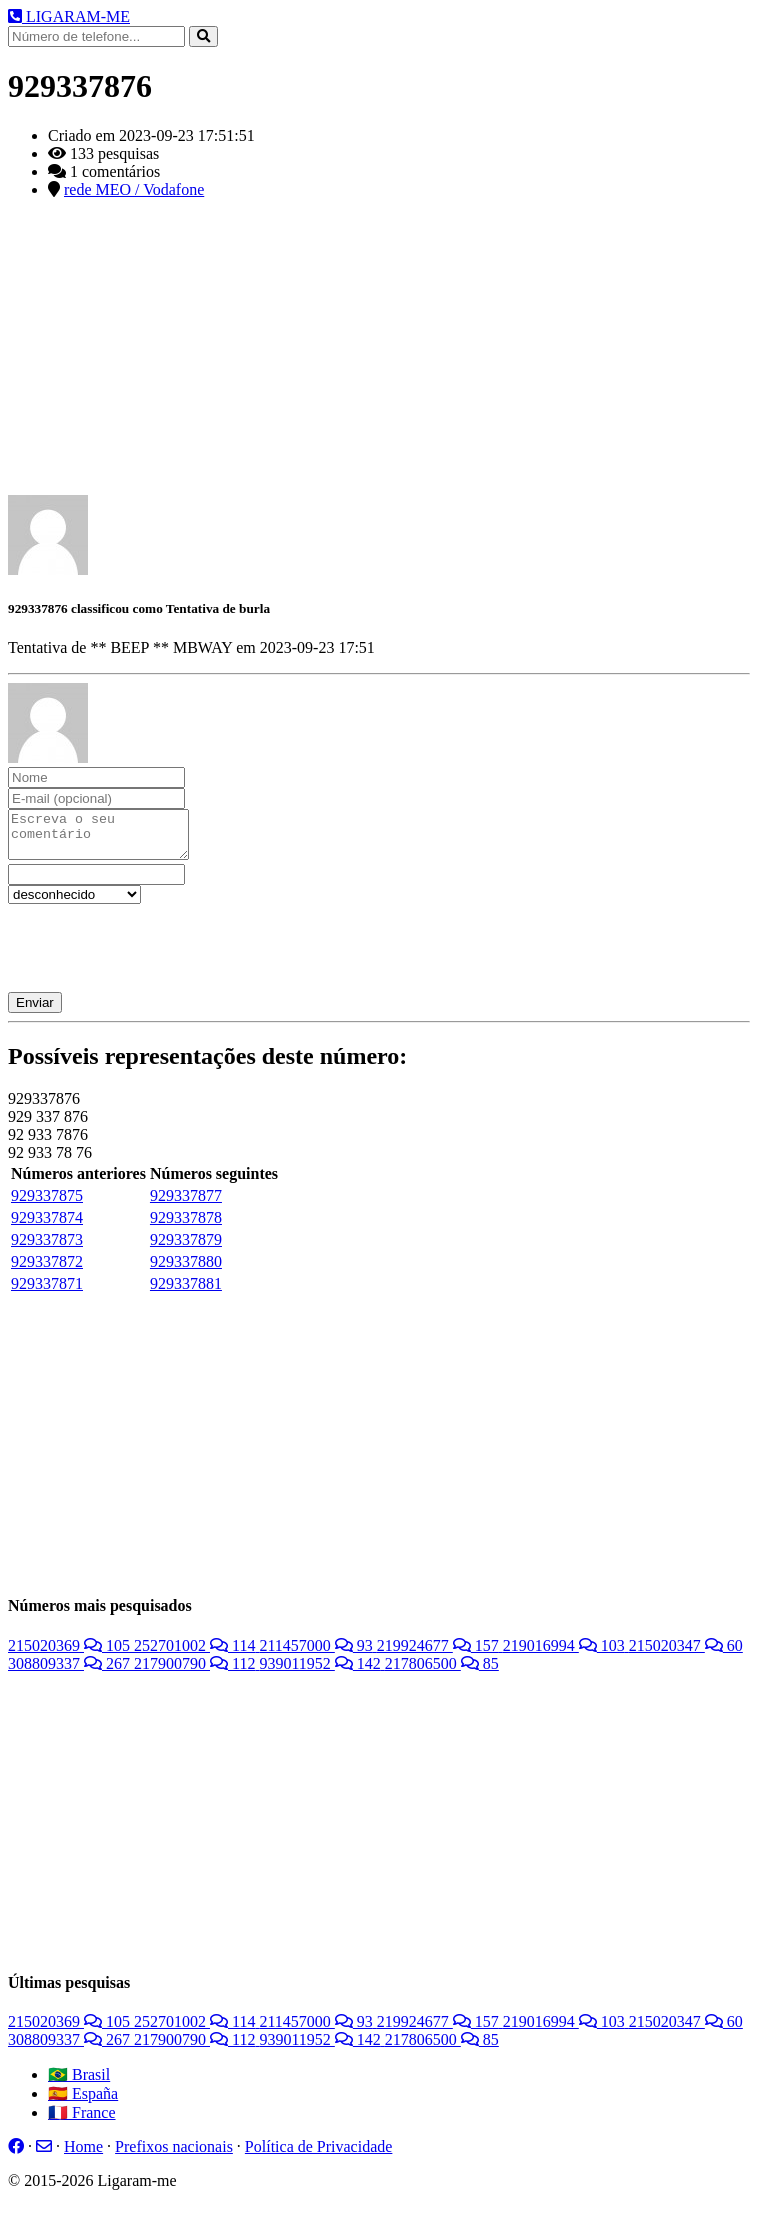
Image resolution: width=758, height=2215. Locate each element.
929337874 (47, 1226)
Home (83, 2155)
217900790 (196, 1672)
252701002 (196, 1654)
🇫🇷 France (82, 2121)
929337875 (47, 1204)
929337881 (186, 1292)
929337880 (186, 1270)
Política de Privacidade (319, 2155)
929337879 (186, 1248)
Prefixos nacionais (174, 2155)
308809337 (71, 1672)
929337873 (47, 1248)
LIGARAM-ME (69, 16)
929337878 (186, 1226)
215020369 (71, 1654)
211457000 (317, 1654)
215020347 (686, 1654)
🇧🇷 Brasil (79, 2083)
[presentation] (160, 952)
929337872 (47, 1270)
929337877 (186, 1204)
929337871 (47, 1292)
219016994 (566, 1654)
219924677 (440, 1654)
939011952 (321, 1672)
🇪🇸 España (83, 2102)
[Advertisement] (379, 355)
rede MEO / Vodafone (134, 189)
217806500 (442, 1672)
